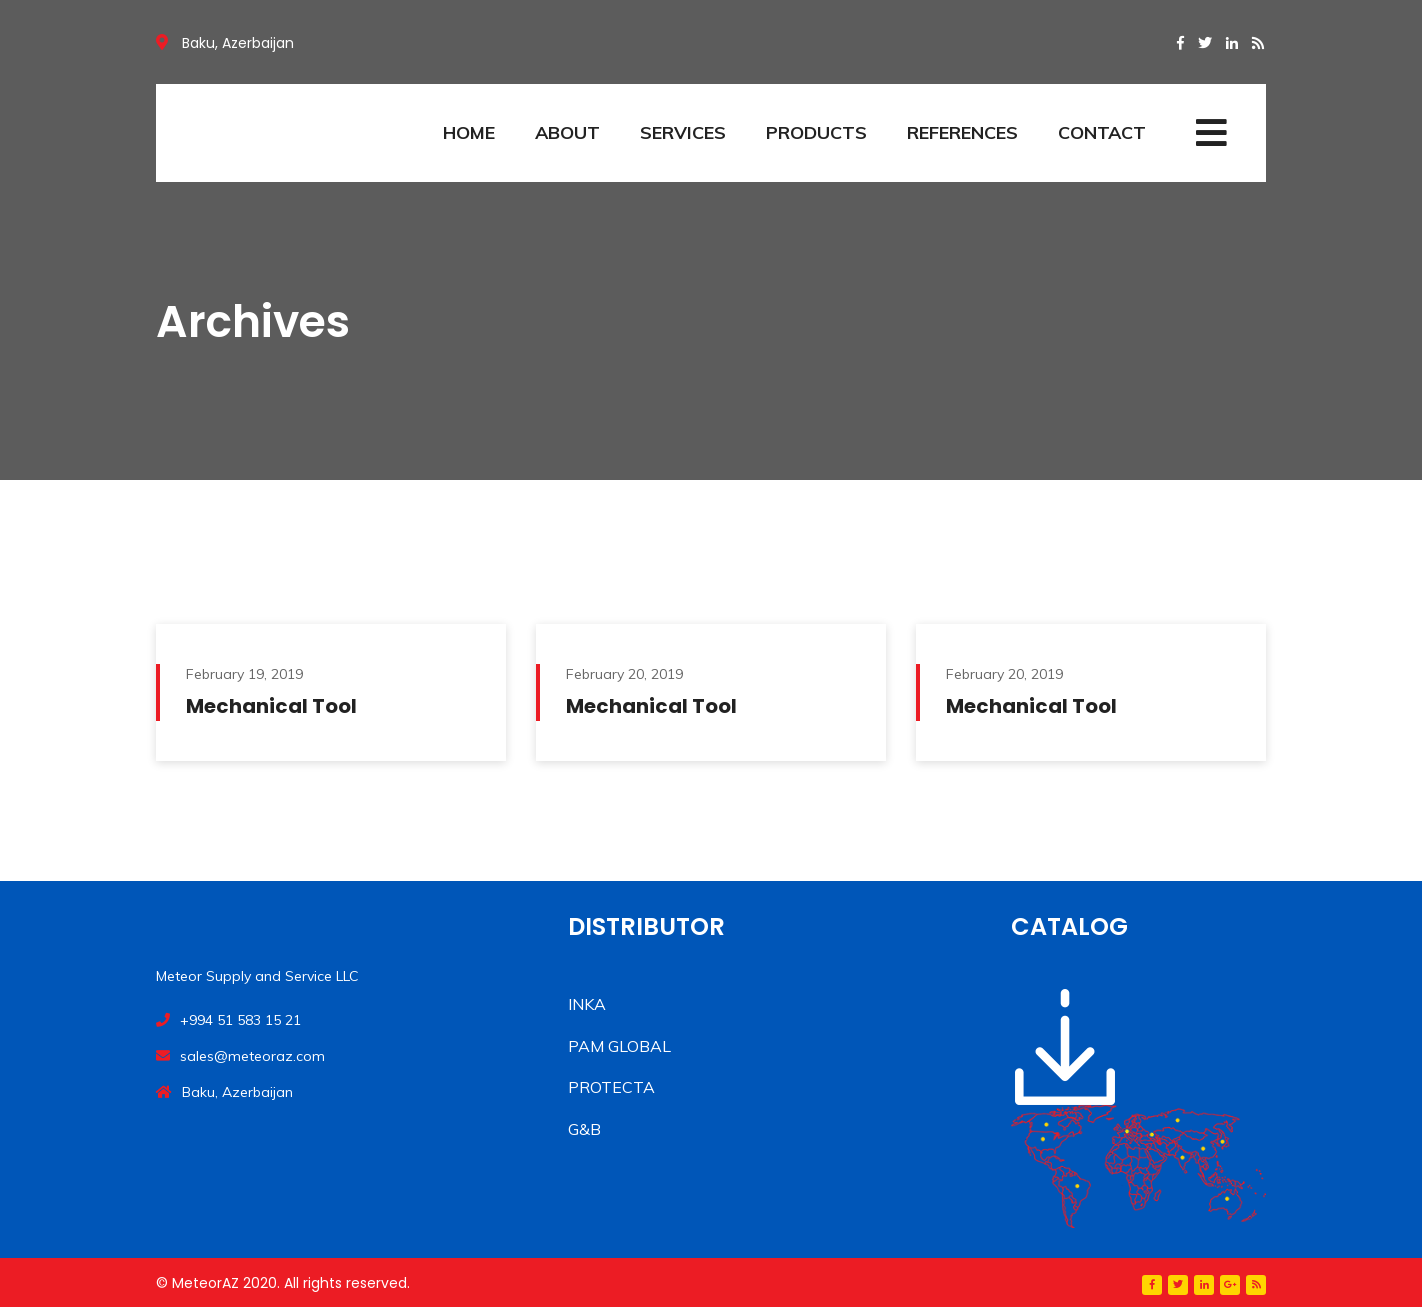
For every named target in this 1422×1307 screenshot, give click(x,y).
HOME (469, 132)
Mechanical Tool (271, 706)
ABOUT (567, 132)
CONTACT (1102, 132)
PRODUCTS (816, 132)
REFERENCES (962, 132)
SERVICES (683, 132)
